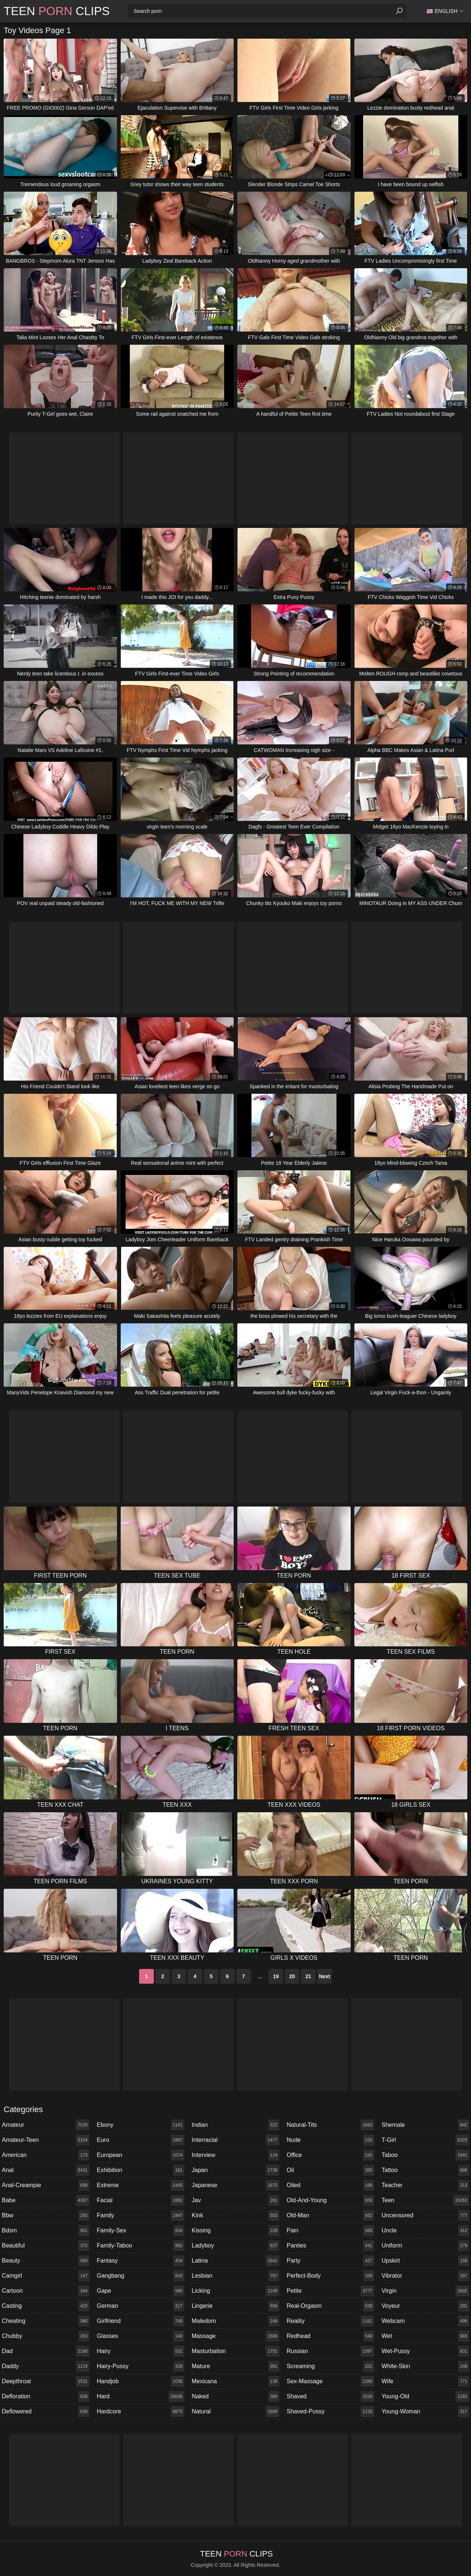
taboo (425, 2155)
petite (330, 2290)
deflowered (45, 2411)
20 (292, 1976)
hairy (140, 2351)
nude (330, 2140)
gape (140, 2290)
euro (140, 2140)
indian (235, 2124)
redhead (330, 2336)
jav (235, 2200)
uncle (425, 2230)
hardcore (140, 2411)
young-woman (425, 2411)
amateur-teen (45, 2140)
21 (308, 1976)
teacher (425, 2185)
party (330, 2260)
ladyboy (235, 2245)
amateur (45, 2124)
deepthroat (45, 2381)
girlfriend (140, 2321)
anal (45, 2170)
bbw (45, 2215)
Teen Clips (57, 11)
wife (425, 2381)
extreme (140, 2185)
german (140, 2305)
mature (235, 2366)
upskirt (425, 2260)
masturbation (235, 2351)
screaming (330, 2366)
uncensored (425, 2215)
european (140, 2155)
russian (330, 2351)
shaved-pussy (330, 2411)
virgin (425, 2290)
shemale (425, 2124)
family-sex (140, 2230)
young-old (425, 2396)
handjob (140, 2381)
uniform (425, 2245)
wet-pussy (425, 2351)
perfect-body (330, 2275)
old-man (330, 2215)
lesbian (235, 2275)
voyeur (425, 2305)
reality (330, 2321)
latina (235, 2260)
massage (235, 2336)
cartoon (45, 2290)
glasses (140, 2336)
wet (425, 2336)
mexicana (235, 2381)
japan (235, 2170)
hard (140, 2396)
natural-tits (330, 2124)
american (45, 2155)
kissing (235, 2230)
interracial (235, 2140)
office (330, 2155)
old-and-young (330, 2200)
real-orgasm (330, 2305)
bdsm (45, 2230)
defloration (45, 2396)
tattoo (425, 2170)
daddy (45, 2366)
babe (45, 2200)
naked (235, 2396)
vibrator (425, 2275)
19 (276, 1976)
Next (324, 1976)
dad (45, 2351)
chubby (45, 2336)
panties (330, 2245)
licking (235, 2290)
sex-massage (330, 2381)
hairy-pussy (140, 2366)
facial (140, 2200)
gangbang (140, 2275)
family (140, 2215)
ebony (140, 2124)
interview (235, 2155)
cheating (45, 2321)
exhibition (140, 2170)
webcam (425, 2321)
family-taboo (140, 2245)
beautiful (45, 2245)
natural (235, 2411)
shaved (330, 2396)
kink (235, 2215)
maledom (235, 2321)
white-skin (425, 2366)
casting (45, 2305)
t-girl (425, 2140)
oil (330, 2170)
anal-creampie (45, 2185)
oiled (330, 2185)
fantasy (140, 2260)
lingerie (235, 2305)
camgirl (45, 2275)
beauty (45, 2260)
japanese (235, 2185)
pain (330, 2230)
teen (425, 2200)
